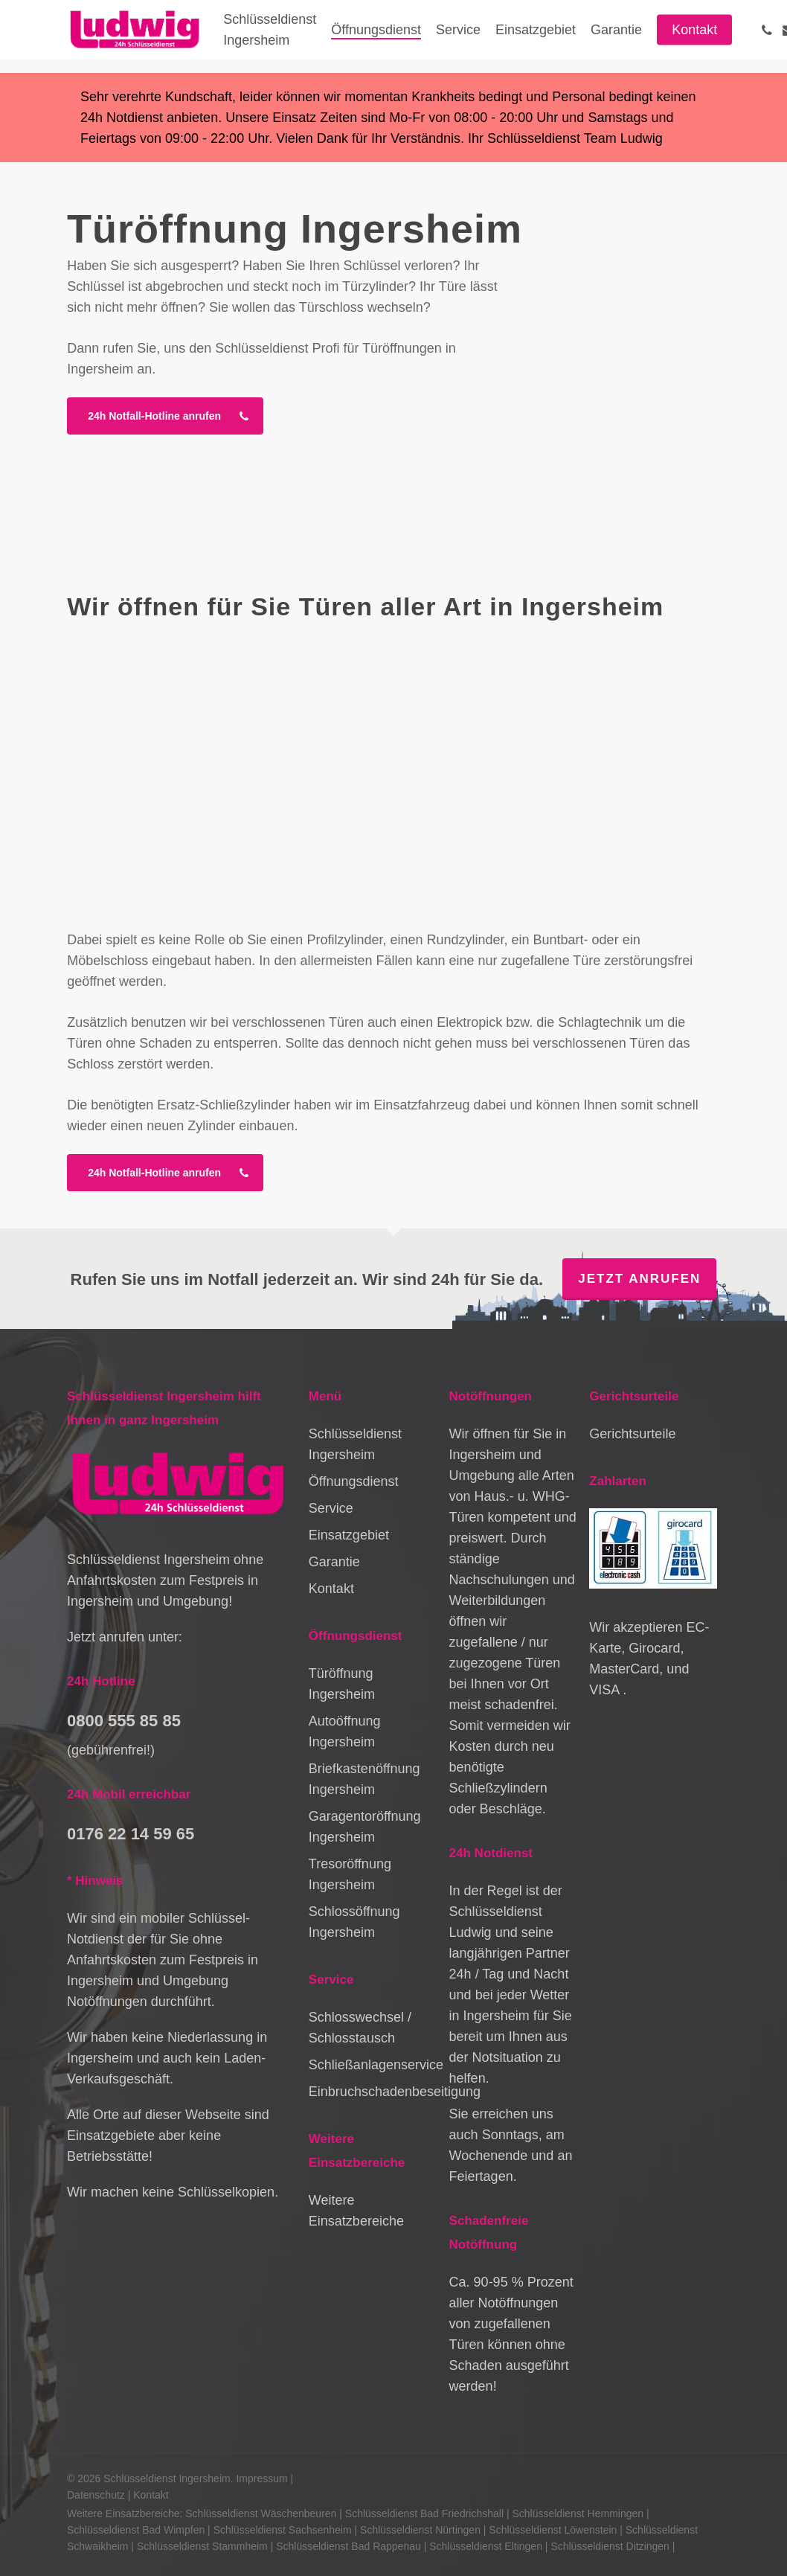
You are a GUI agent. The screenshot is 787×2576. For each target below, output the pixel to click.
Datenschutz (96, 2495)
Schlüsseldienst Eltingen (485, 2546)
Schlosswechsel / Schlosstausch (360, 2027)
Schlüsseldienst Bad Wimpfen (136, 2530)
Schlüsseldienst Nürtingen (420, 2530)
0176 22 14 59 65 (130, 1833)
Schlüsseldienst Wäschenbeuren (260, 2513)
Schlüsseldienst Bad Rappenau (348, 2546)
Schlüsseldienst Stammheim (202, 2546)
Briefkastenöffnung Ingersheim (364, 1779)
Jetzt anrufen (639, 1279)
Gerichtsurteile (632, 1433)
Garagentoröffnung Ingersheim (365, 1827)
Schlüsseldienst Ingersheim (355, 1444)
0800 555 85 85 (124, 1720)
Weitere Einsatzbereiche (356, 2211)
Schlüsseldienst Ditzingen (609, 2546)
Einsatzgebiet (349, 1535)
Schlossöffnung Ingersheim (354, 1922)
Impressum (261, 2478)
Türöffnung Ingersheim (342, 1684)
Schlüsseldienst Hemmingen (577, 2513)
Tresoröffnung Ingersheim (350, 1874)
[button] (165, 416)
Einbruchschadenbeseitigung (372, 2091)
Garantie (334, 1561)
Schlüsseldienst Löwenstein (553, 2530)
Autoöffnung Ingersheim (345, 1731)
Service (331, 1508)
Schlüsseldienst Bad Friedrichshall (424, 2513)
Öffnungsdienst (354, 1481)
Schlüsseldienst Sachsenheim (282, 2530)
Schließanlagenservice (372, 2064)
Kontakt (331, 1588)
